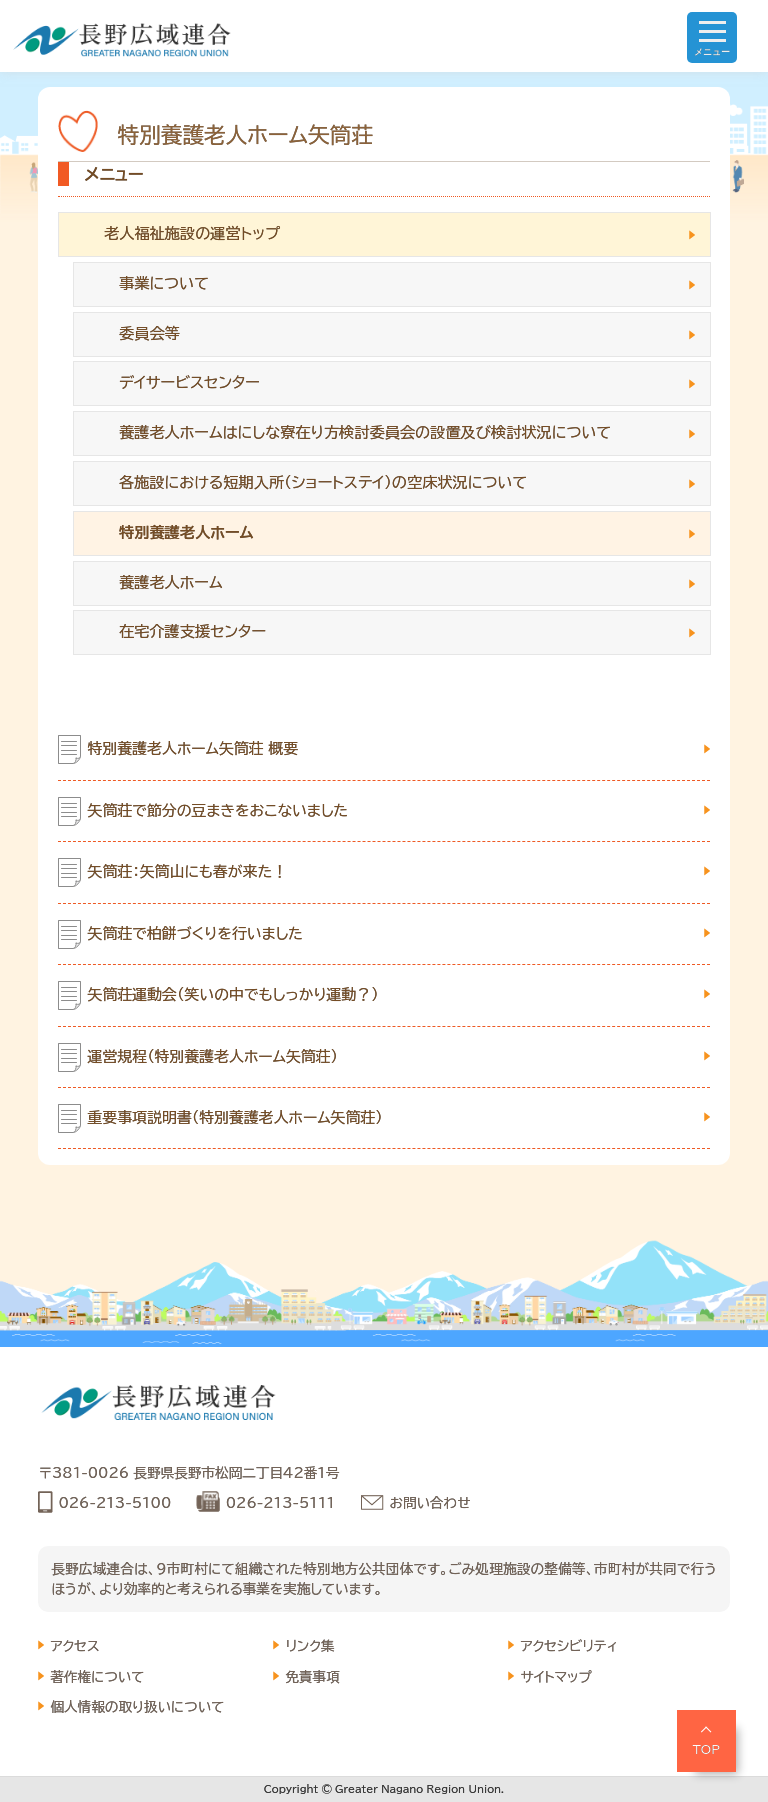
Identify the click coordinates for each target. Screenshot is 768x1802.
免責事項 (312, 1677)
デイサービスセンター (189, 382)
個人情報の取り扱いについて (137, 1707)
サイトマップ (556, 1677)
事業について (164, 283)
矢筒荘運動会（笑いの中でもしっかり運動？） (233, 994)
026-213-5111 (280, 1503)
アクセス (74, 1646)
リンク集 (309, 1646)
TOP (707, 1749)
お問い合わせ (430, 1503)
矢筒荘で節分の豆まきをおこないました (218, 810)
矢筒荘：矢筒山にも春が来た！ (188, 871)
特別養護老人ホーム (186, 532)
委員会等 (149, 333)
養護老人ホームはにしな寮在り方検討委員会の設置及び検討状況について (365, 432)
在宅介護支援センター (192, 631)
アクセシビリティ (568, 1646)
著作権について (97, 1677)
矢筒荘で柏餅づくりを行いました (195, 933)
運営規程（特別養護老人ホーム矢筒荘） (213, 1056)
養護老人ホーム (171, 582)
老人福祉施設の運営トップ (192, 233)
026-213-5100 (114, 1503)
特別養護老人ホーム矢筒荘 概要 (193, 748)
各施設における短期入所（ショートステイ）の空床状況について (323, 482)
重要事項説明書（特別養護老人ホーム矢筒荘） (235, 1117)
